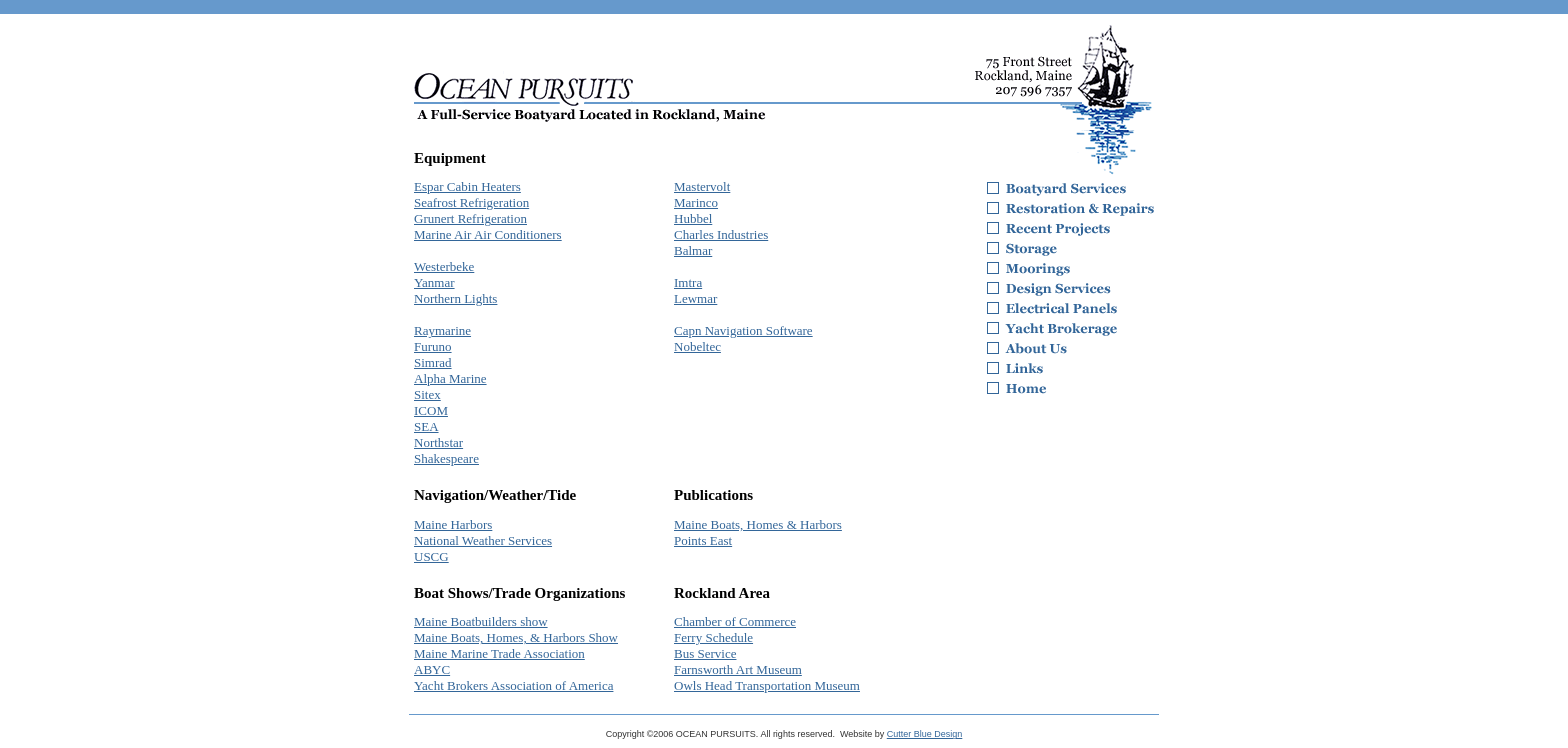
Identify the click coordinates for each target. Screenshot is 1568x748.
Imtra (688, 282)
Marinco (696, 202)
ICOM (431, 410)
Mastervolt (702, 186)
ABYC (432, 669)
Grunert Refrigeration (470, 218)
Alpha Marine (450, 378)
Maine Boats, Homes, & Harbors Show (516, 637)
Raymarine (442, 330)
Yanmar (434, 282)
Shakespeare (446, 458)
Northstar (438, 442)
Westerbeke (444, 266)
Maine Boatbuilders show (481, 621)
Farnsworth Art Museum (738, 669)
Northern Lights (455, 298)
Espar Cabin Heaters (467, 186)
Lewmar (695, 298)
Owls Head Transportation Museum (767, 685)
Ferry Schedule (713, 637)
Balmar (693, 250)
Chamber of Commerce (735, 621)
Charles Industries (721, 234)
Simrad (433, 362)
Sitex (427, 394)
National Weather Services (483, 540)
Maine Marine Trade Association (499, 653)
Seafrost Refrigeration (471, 202)
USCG (431, 556)
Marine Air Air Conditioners (488, 234)
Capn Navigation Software (743, 330)
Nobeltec (697, 346)
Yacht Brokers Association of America (513, 685)
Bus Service (705, 653)
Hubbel (693, 218)
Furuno (433, 346)
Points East (703, 540)
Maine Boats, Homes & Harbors (758, 524)
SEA (426, 426)
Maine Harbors (453, 524)
